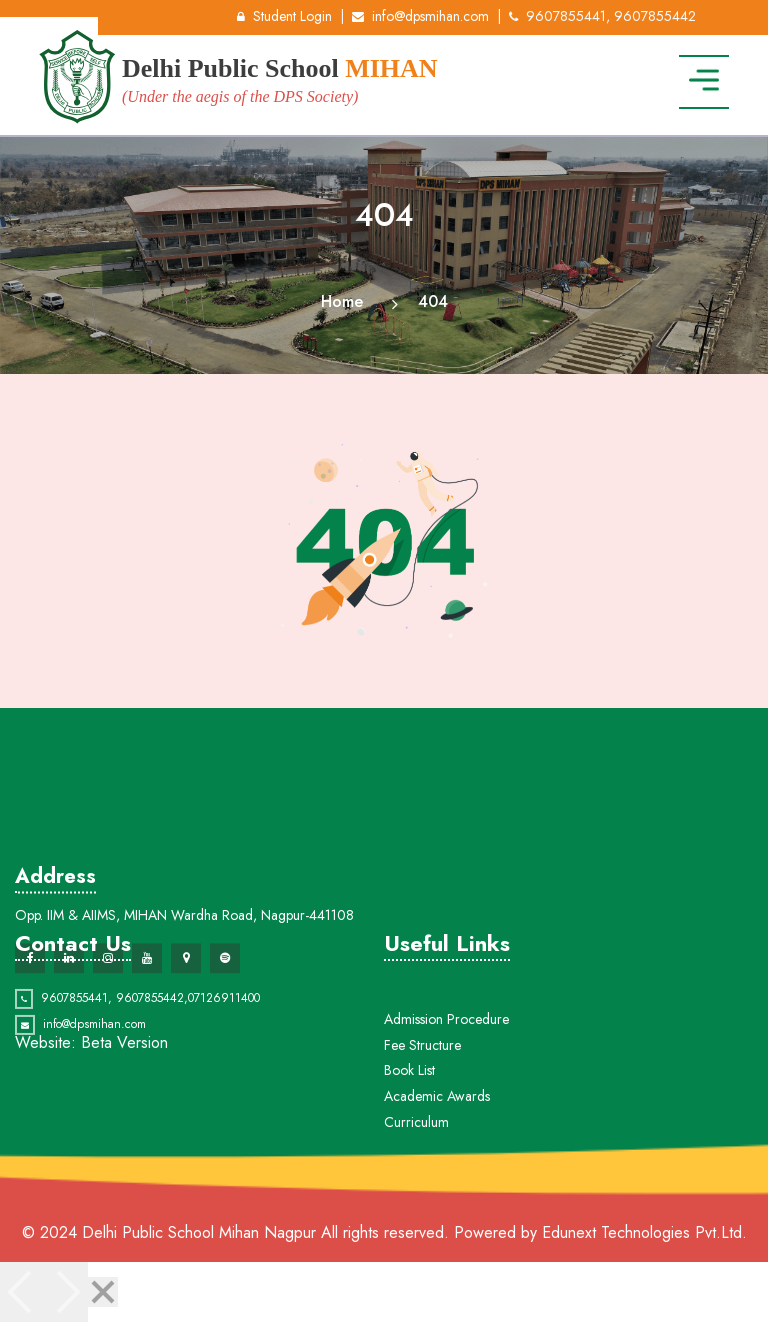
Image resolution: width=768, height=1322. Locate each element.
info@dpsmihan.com (420, 16)
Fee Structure (422, 1072)
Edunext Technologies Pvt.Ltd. (644, 1232)
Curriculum (416, 1149)
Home (342, 301)
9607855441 (74, 1009)
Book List (409, 1098)
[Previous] (22, 1292)
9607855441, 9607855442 (602, 16)
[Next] (66, 1292)
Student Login (284, 16)
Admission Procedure (446, 1046)
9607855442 (150, 1009)
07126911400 (224, 1009)
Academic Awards (437, 1123)
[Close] (103, 1292)
